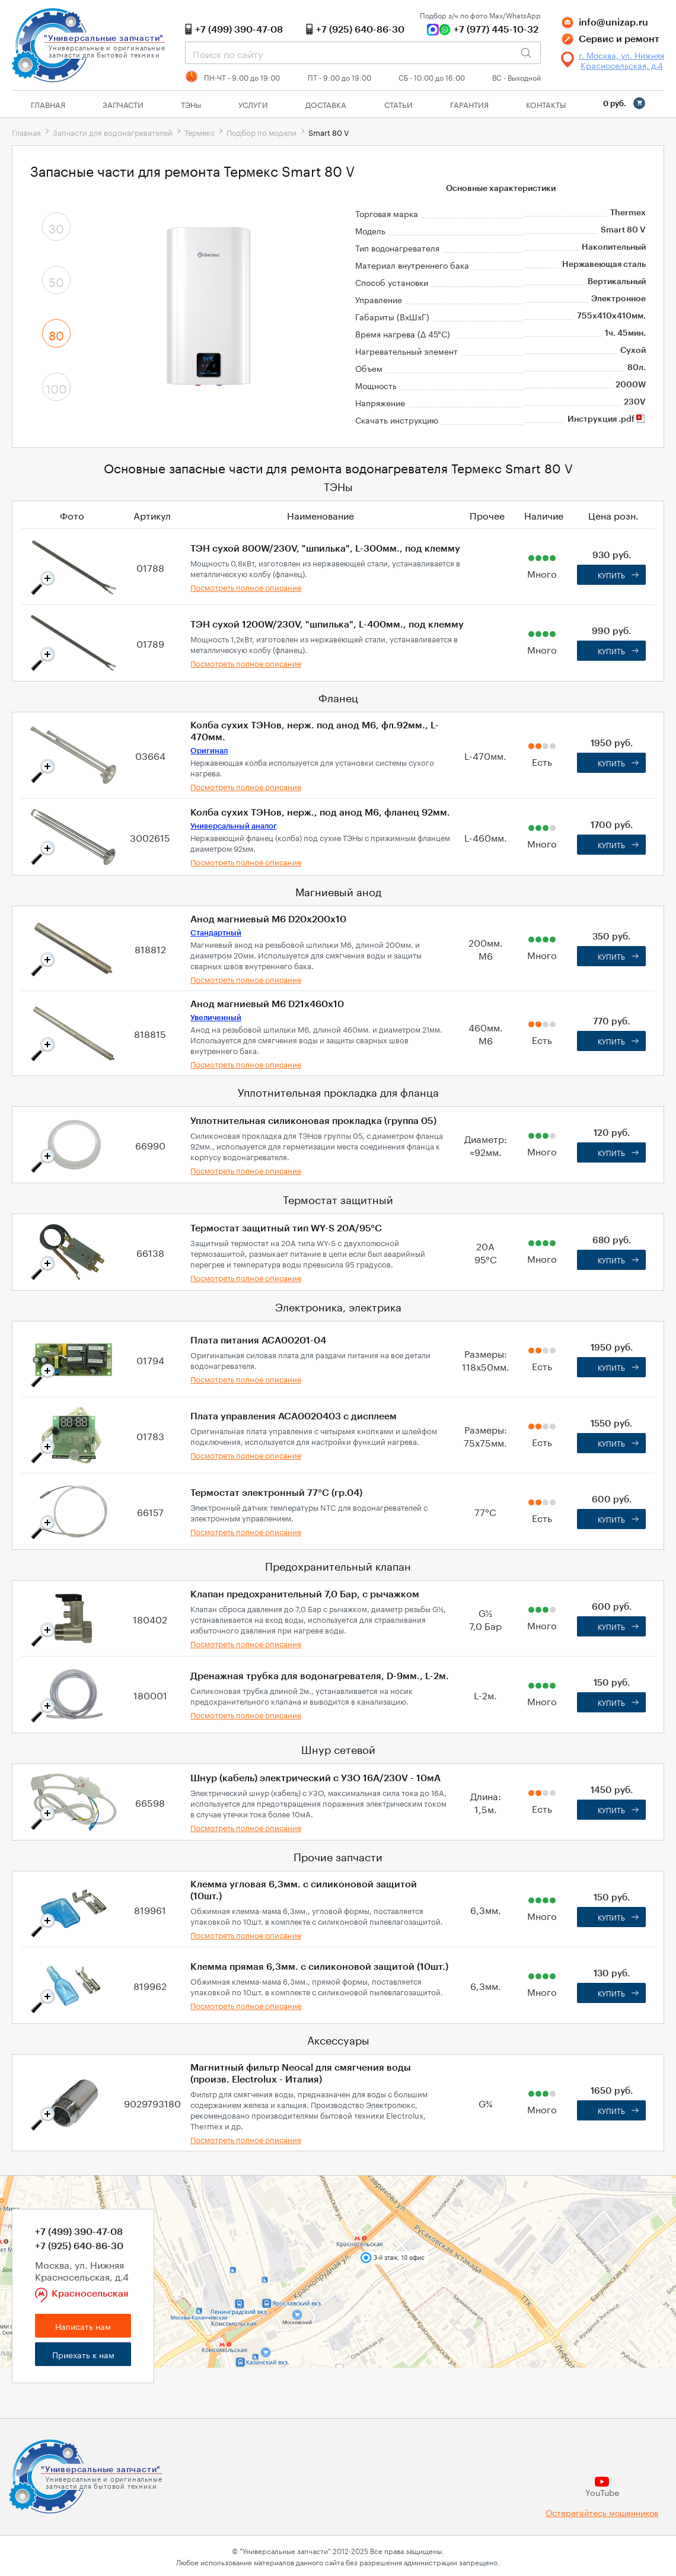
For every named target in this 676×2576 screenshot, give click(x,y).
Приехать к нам (83, 2354)
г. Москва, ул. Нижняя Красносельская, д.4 (621, 60)
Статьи (398, 104)
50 (56, 280)
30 (56, 227)
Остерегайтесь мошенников (602, 2512)
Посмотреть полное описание (245, 586)
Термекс (199, 132)
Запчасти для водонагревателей (113, 132)
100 (56, 387)
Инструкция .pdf (606, 419)
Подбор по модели (261, 132)
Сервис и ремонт (619, 39)
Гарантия (469, 104)
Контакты (546, 104)
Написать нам (83, 2325)
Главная (48, 104)
